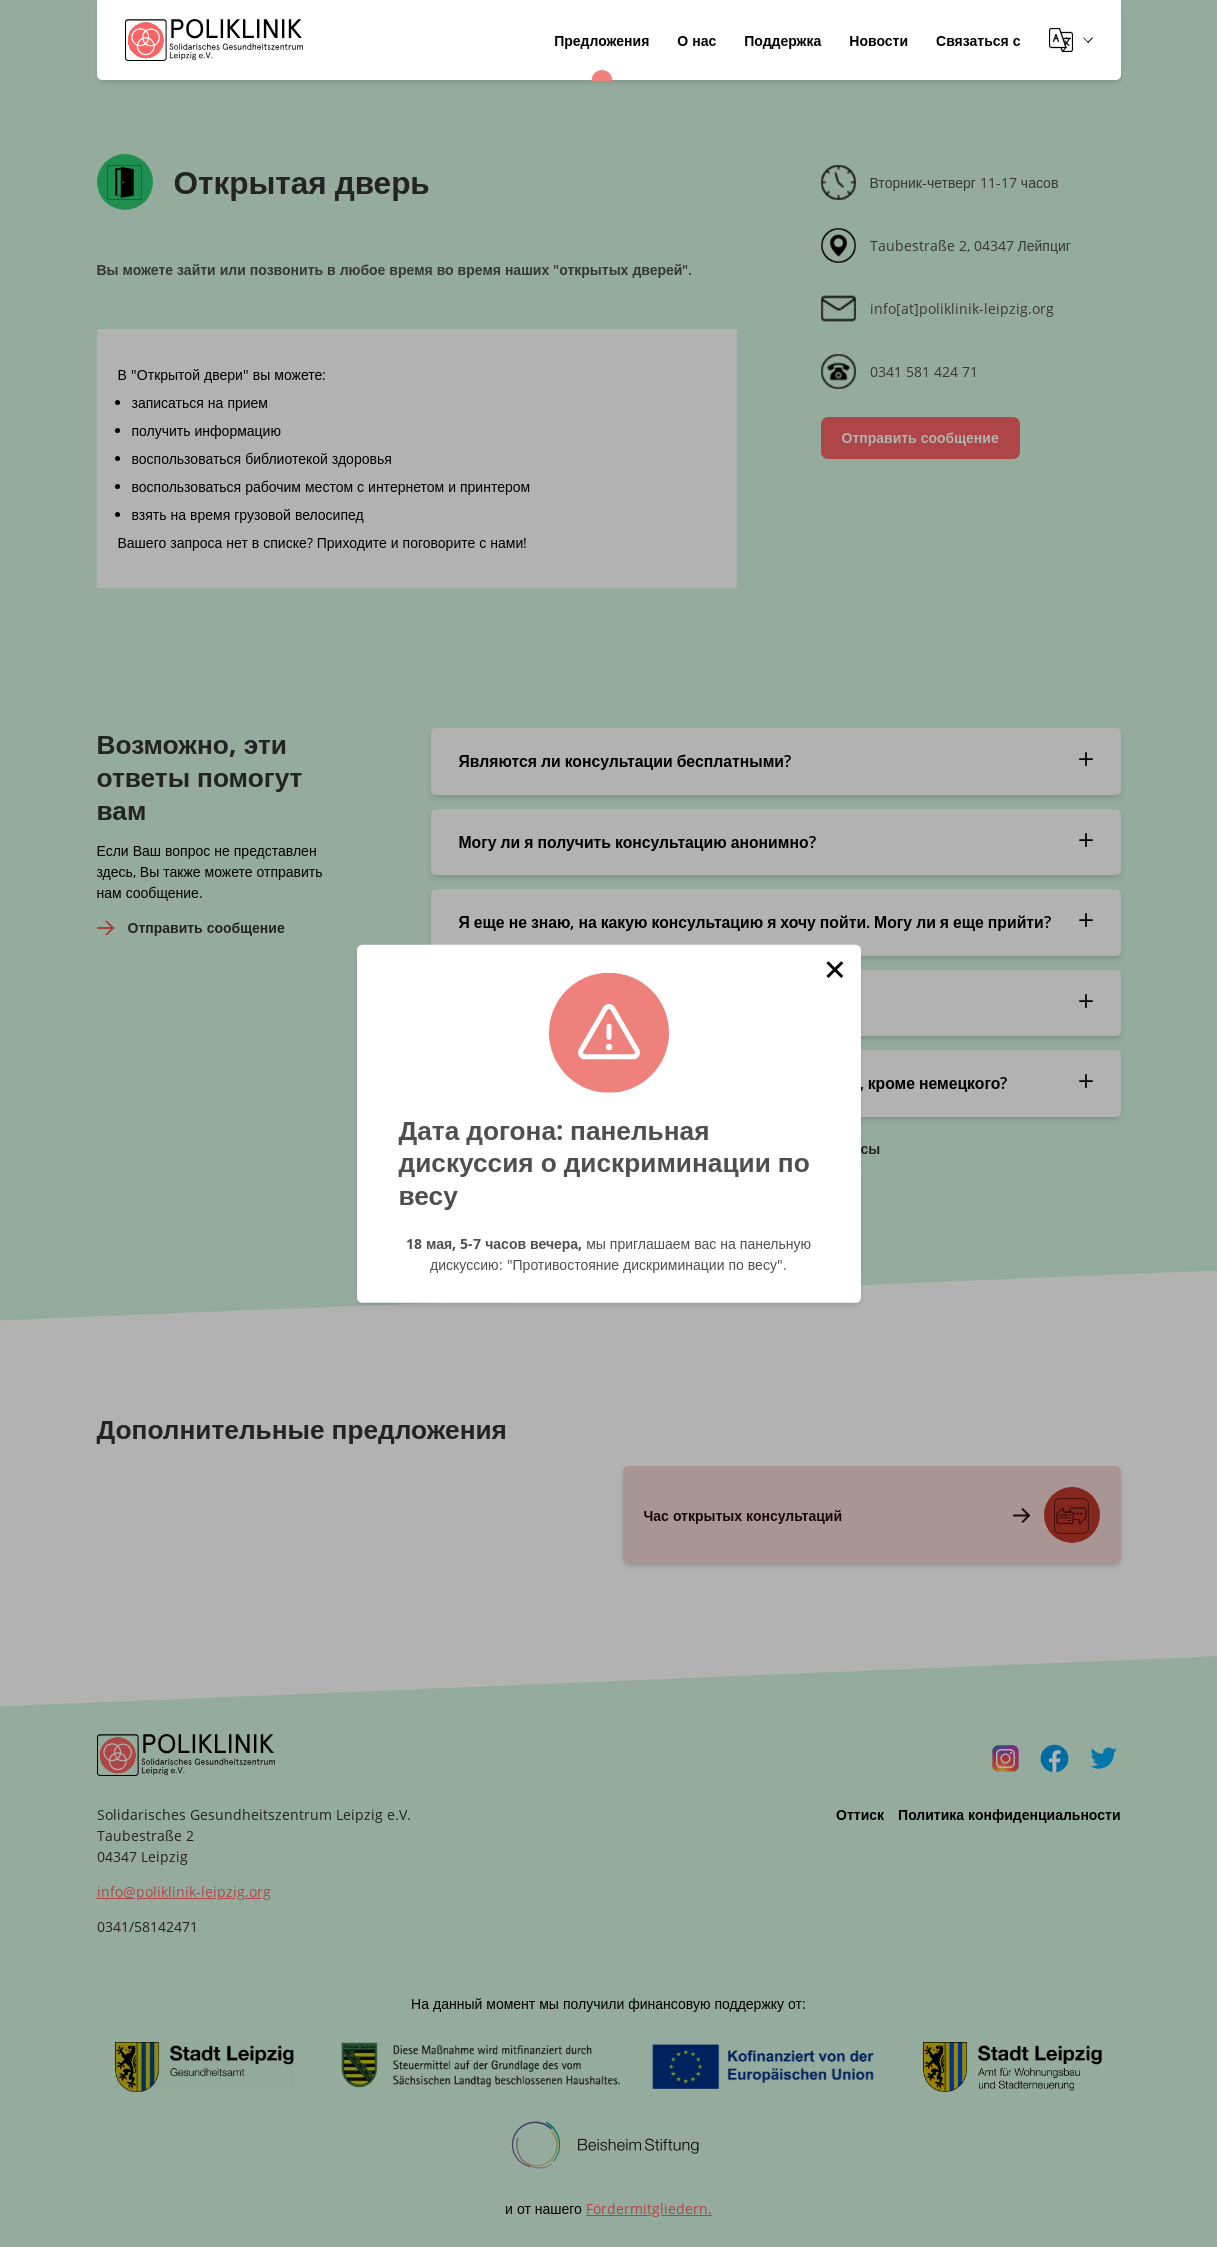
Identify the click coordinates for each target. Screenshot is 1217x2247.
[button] (835, 970)
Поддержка (782, 40)
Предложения (601, 40)
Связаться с (978, 40)
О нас (696, 40)
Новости (878, 40)
